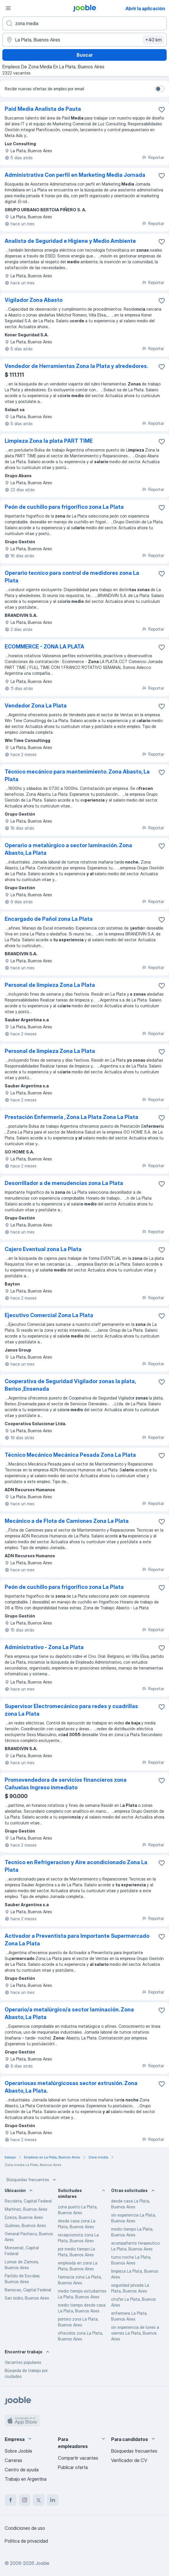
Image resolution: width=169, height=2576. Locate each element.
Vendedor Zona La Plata (36, 706)
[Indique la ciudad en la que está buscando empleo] (84, 40)
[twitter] (38, 2500)
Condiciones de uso (25, 2528)
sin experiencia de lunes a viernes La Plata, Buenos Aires (135, 2333)
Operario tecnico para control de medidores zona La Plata (72, 577)
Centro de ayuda (22, 2470)
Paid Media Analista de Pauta (43, 109)
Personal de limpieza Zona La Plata (50, 985)
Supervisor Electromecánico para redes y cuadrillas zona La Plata (71, 1710)
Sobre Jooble (18, 2451)
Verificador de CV (129, 2460)
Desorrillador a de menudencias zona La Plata (64, 1183)
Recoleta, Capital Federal (28, 2200)
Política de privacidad (26, 2541)
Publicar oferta (73, 2467)
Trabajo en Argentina (25, 2479)
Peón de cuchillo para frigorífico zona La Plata (64, 1587)
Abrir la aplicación (145, 8)
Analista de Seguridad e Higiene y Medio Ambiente (70, 241)
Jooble (42, 2563)
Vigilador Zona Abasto (34, 300)
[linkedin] (52, 2500)
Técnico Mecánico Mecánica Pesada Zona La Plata (70, 1455)
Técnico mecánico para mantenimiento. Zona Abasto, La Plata (77, 775)
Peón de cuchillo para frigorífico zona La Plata (64, 507)
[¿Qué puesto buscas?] (84, 23)
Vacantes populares (23, 2362)
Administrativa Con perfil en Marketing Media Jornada (75, 175)
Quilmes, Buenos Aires (25, 2225)
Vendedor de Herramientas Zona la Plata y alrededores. (76, 366)
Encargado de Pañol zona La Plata (49, 919)
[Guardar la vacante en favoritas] (161, 109)
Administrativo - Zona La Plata (44, 1647)
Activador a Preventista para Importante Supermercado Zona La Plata (77, 1940)
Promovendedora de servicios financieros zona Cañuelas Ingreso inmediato (66, 1783)
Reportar (153, 157)
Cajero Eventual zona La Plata (43, 1249)
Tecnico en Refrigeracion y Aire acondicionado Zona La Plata (76, 1866)
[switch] (159, 89)
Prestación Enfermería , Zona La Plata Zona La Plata (71, 1117)
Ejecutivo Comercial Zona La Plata (49, 1315)
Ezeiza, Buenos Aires (24, 2217)
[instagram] (24, 2500)
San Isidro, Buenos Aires (27, 2297)
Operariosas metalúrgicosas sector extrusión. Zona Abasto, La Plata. (71, 2087)
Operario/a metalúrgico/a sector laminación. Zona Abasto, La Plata (69, 2013)
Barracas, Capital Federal (28, 2289)
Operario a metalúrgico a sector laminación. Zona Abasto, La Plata (68, 849)
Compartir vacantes (78, 2458)
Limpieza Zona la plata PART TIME (49, 441)
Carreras (13, 2460)
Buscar (85, 55)
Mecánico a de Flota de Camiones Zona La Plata (67, 1521)
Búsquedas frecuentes (31, 2180)
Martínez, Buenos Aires (26, 2209)
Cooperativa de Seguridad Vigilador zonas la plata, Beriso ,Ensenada (70, 1385)
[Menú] (8, 8)
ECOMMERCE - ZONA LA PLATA (44, 646)
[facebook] (10, 2500)
